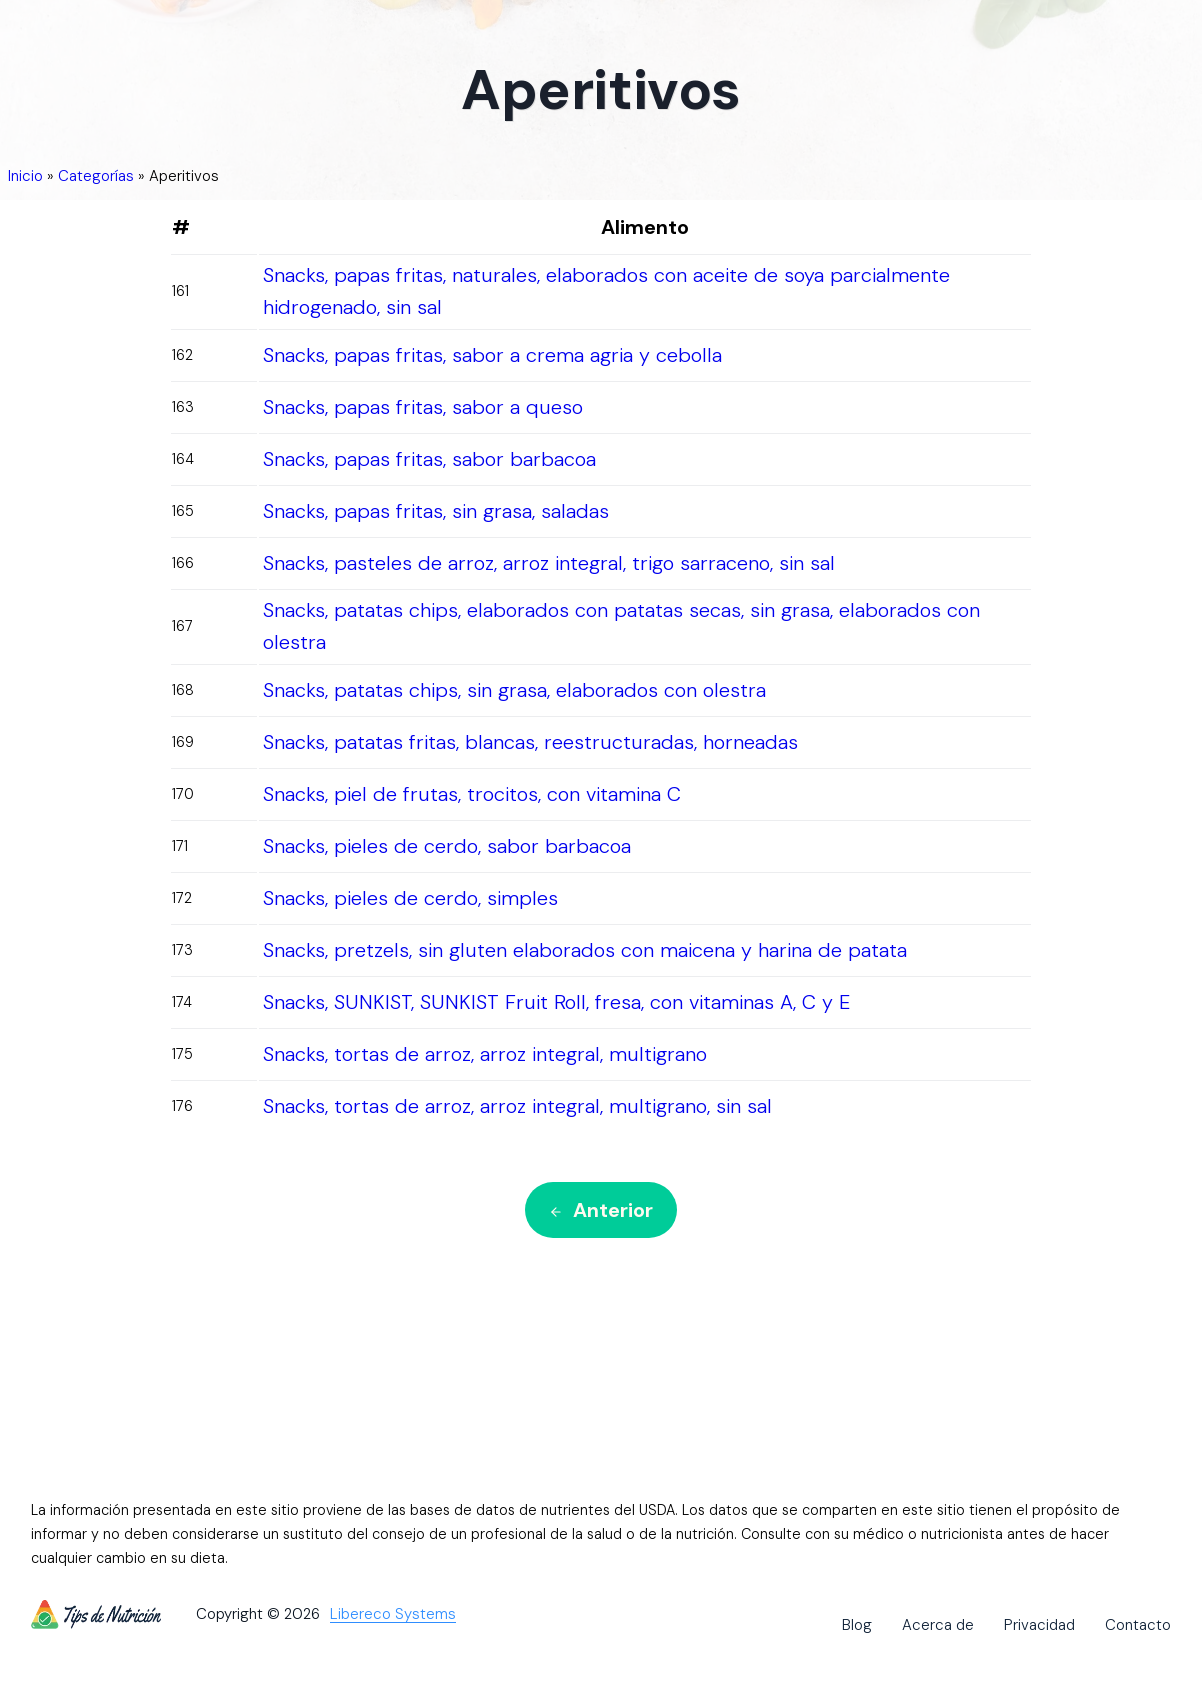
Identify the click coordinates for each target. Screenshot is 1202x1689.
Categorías (96, 176)
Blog (857, 1625)
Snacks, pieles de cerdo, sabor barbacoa (447, 846)
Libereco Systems (393, 1615)
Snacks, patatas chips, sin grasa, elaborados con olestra (514, 690)
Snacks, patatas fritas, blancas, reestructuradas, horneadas (530, 742)
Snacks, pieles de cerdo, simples (410, 898)
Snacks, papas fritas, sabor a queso (423, 407)
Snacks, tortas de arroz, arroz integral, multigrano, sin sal (517, 1106)
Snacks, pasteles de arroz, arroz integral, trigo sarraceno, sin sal (549, 563)
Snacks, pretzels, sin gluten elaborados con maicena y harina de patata (585, 950)
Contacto (1138, 1625)
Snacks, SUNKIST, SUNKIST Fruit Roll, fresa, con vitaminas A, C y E (556, 1002)
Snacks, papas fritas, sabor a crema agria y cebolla (492, 355)
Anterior (601, 1210)
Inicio (25, 176)
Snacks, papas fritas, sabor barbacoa (429, 459)
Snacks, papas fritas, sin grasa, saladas (436, 511)
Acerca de (938, 1625)
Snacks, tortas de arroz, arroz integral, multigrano (485, 1054)
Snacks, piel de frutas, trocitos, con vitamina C (472, 794)
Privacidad (1039, 1625)
